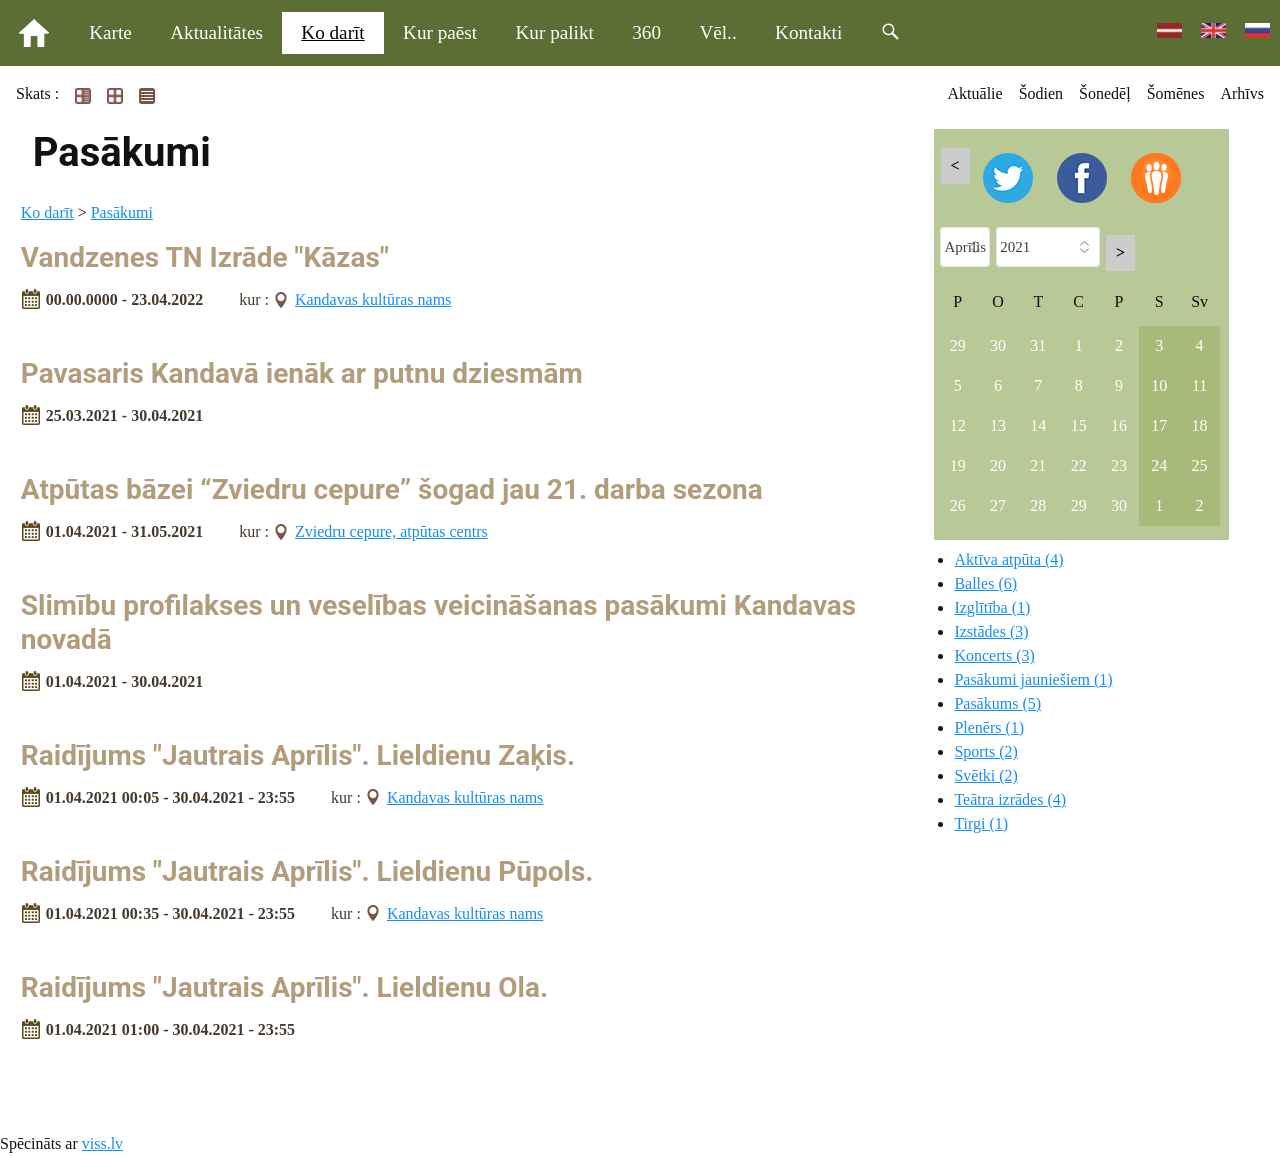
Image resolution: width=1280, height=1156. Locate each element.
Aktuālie (975, 93)
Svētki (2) (986, 775)
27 (998, 505)
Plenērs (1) (989, 727)
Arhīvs (1242, 93)
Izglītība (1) (992, 607)
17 (1159, 425)
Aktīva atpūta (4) (1008, 559)
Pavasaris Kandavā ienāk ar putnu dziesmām (302, 373)
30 (998, 345)
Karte (110, 32)
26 (958, 505)
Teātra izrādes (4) (1010, 799)
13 (998, 425)
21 (1038, 465)
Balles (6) (985, 583)
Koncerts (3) (994, 655)
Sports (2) (986, 751)
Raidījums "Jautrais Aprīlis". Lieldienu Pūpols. (307, 871)
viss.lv (102, 1143)
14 (1038, 425)
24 (1159, 465)
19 (958, 465)
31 (1038, 345)
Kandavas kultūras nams (373, 299)
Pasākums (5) (997, 703)
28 (1038, 505)
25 (1200, 465)
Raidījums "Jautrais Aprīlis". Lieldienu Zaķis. (298, 755)
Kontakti (808, 32)
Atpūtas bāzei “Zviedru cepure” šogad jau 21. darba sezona (392, 489)
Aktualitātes (216, 32)
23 (1119, 465)
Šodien (1041, 93)
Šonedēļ (1105, 93)
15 (1079, 425)
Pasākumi (122, 212)
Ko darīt (332, 32)
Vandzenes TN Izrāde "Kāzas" (205, 257)
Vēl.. (717, 32)
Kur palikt (555, 32)
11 (1199, 385)
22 (1079, 465)
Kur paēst (440, 32)
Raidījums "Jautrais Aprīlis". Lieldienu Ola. (284, 987)
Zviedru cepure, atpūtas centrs (391, 531)
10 (1159, 385)
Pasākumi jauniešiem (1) (1033, 679)
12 (958, 425)
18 (1200, 425)
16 (1119, 425)
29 (958, 345)
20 (998, 465)
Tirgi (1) (981, 823)
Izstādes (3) (991, 631)
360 (646, 32)
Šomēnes (1176, 93)
